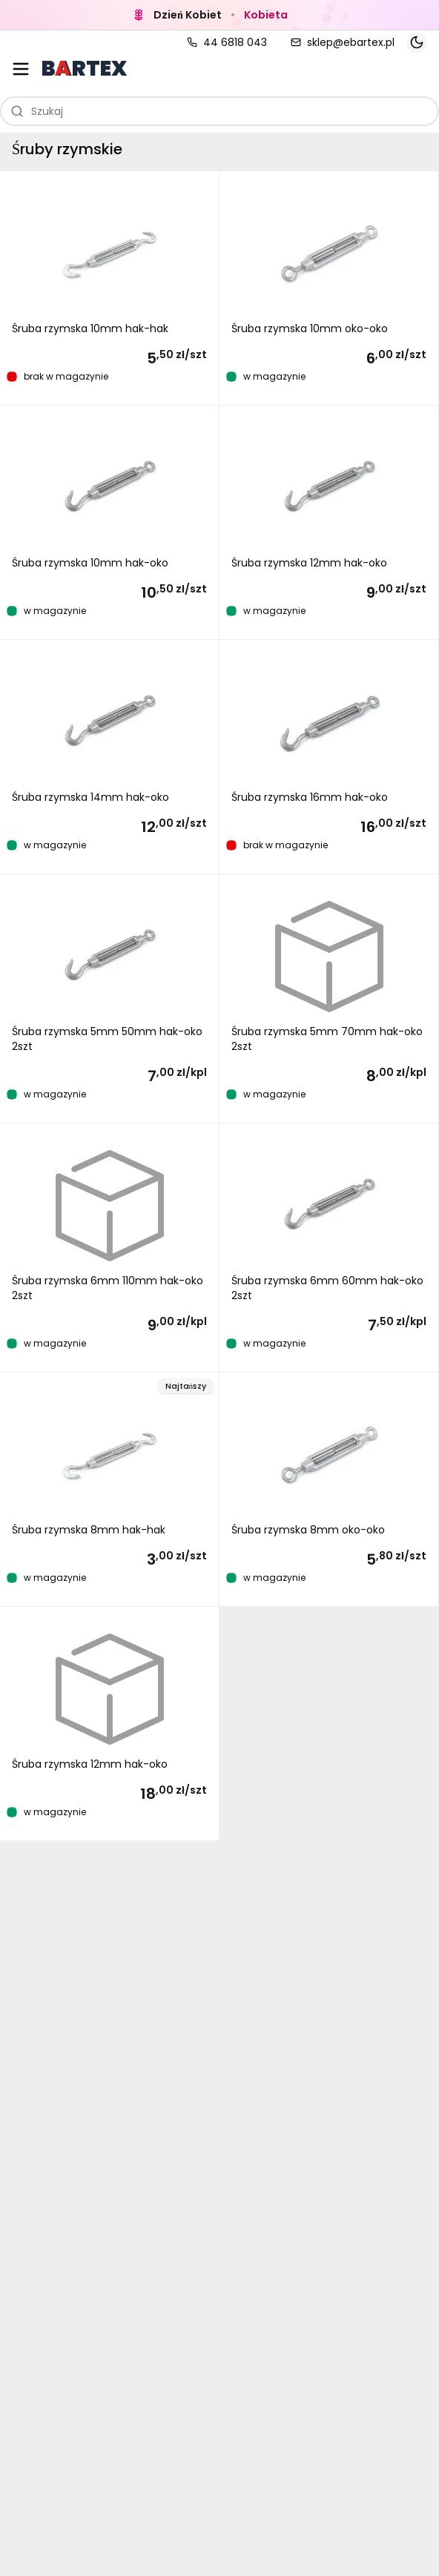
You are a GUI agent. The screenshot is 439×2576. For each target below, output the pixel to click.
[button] (110, 288)
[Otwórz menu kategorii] (21, 69)
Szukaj (36, 111)
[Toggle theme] (416, 42)
